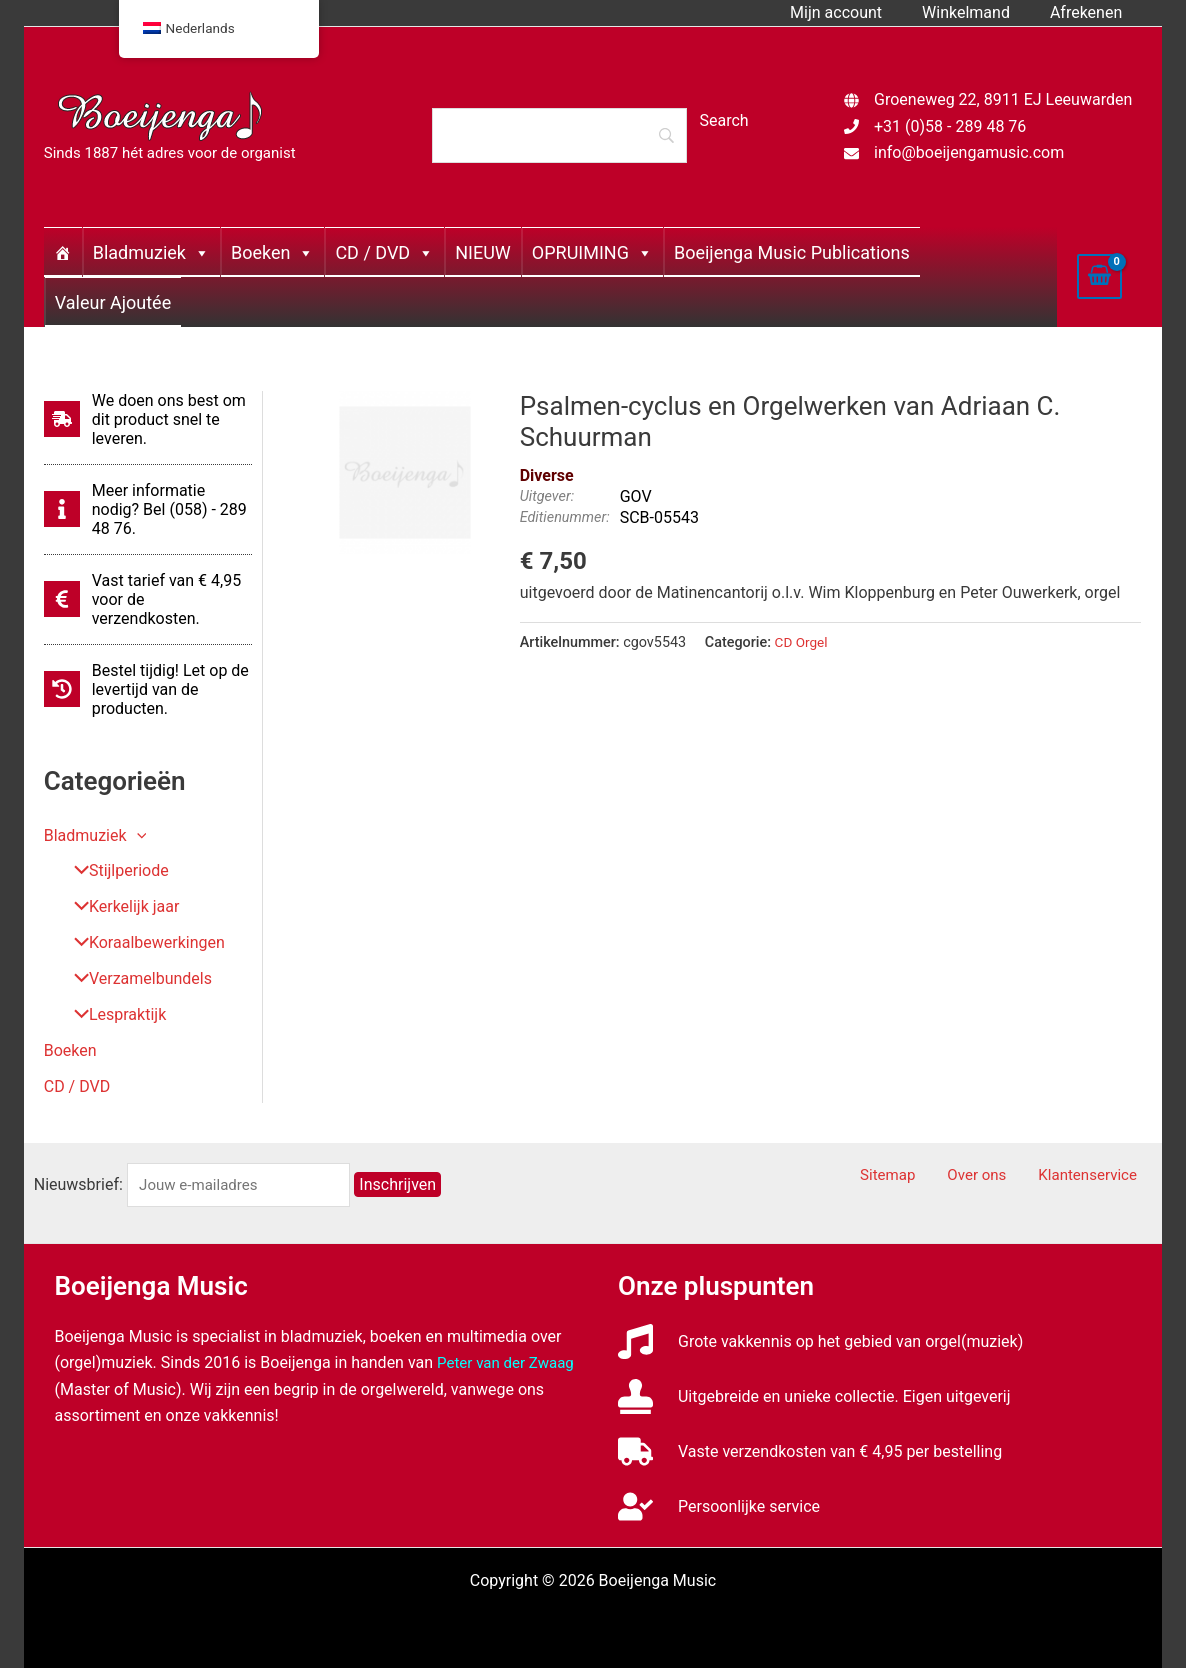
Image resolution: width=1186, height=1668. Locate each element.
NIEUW (483, 252)
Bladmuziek (151, 252)
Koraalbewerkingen (142, 943)
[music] (820, 1342)
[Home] (63, 252)
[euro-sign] (148, 599)
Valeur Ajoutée (113, 302)
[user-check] (719, 1507)
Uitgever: (547, 496)
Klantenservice (1097, 1176)
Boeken (272, 252)
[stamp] (814, 1397)
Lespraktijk (112, 1015)
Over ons (998, 1176)
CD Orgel (803, 642)
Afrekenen (1090, 12)
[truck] (810, 1452)
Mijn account (856, 12)
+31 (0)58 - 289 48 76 (950, 126)
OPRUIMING (592, 252)
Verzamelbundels (135, 979)
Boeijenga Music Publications (792, 252)
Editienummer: (565, 517)
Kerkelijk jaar (119, 907)
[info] (148, 509)
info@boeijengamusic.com (969, 152)
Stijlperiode (113, 871)
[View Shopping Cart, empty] (1100, 276)
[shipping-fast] (148, 419)
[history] (148, 689)
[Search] (559, 135)
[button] (137, 835)
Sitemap (921, 1176)
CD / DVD (384, 252)
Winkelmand (978, 12)
